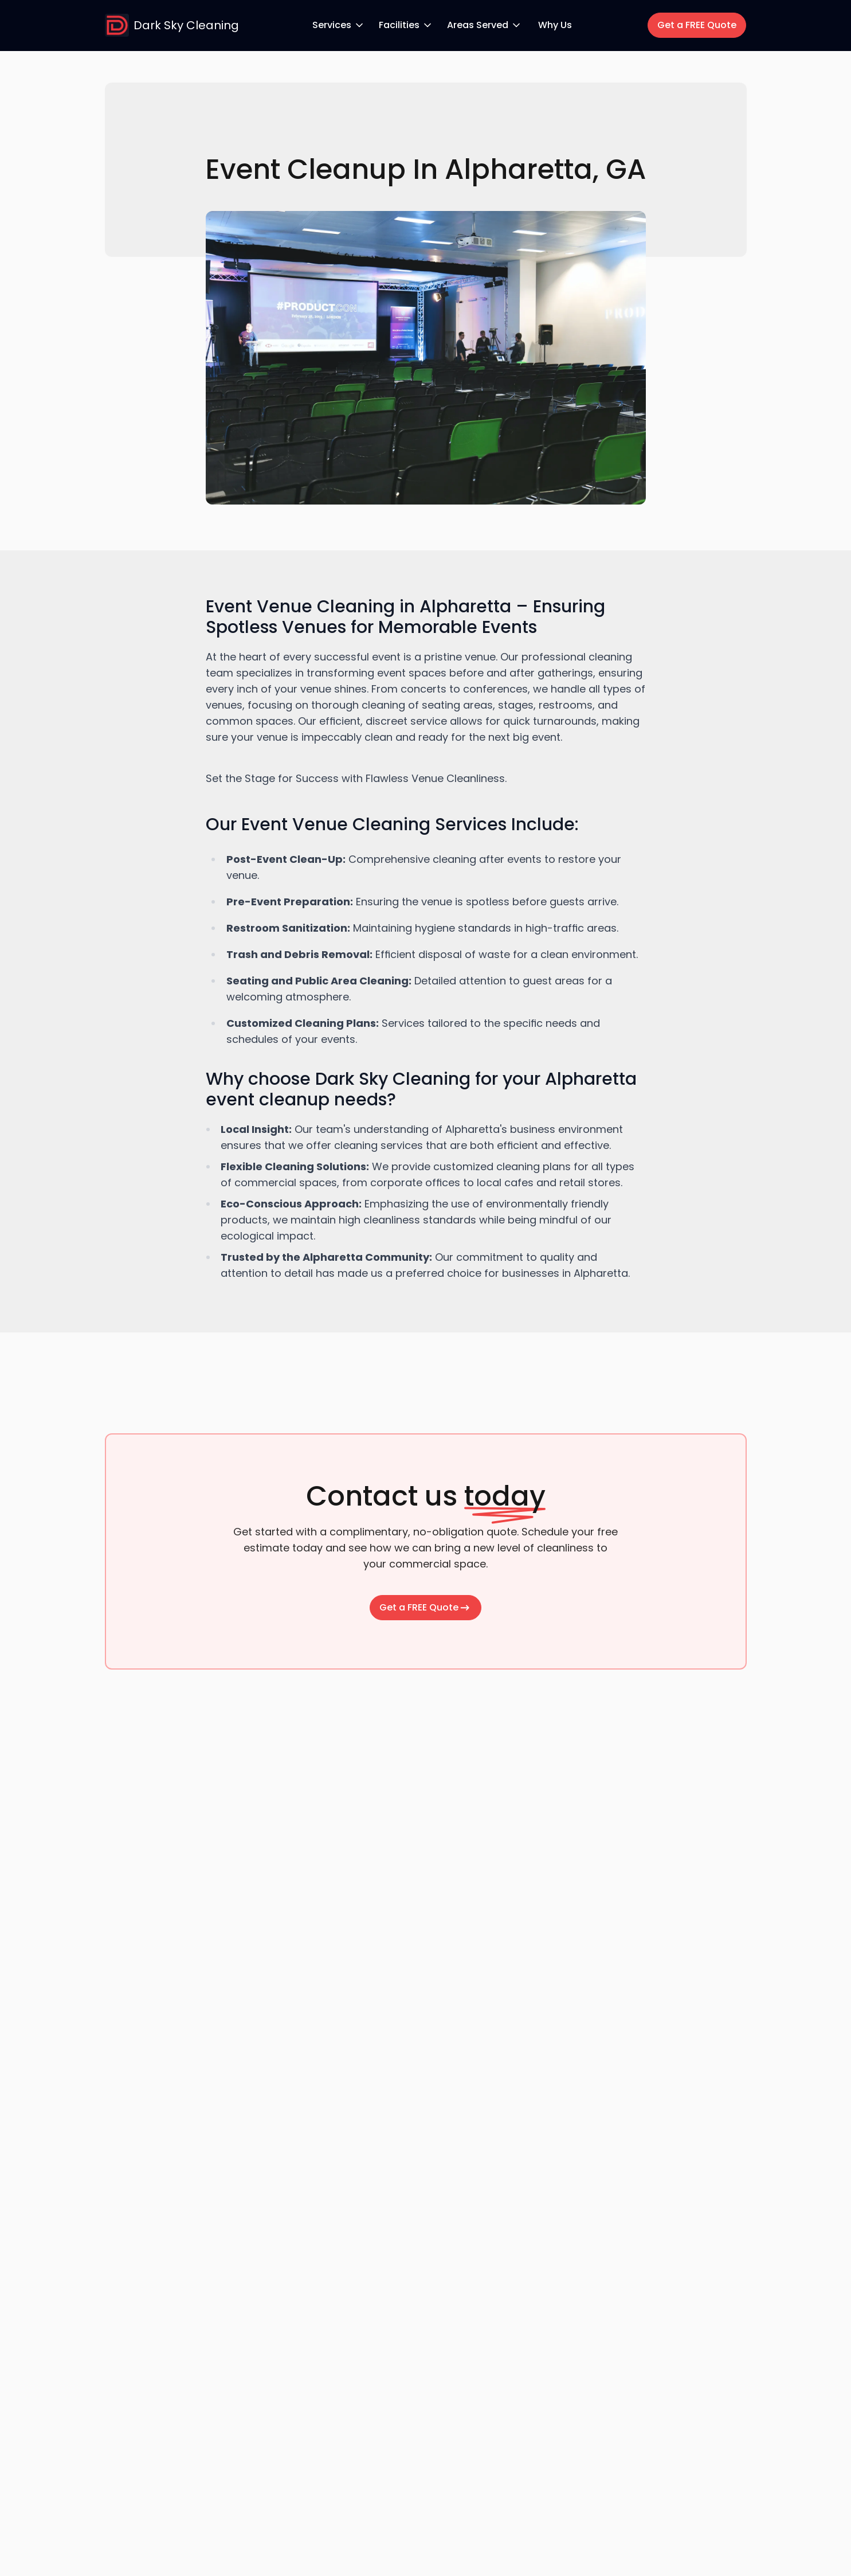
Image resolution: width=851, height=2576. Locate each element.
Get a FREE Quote (696, 25)
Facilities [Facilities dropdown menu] (406, 25)
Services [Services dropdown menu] (338, 25)
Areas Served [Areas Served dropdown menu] (484, 25)
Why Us (555, 25)
